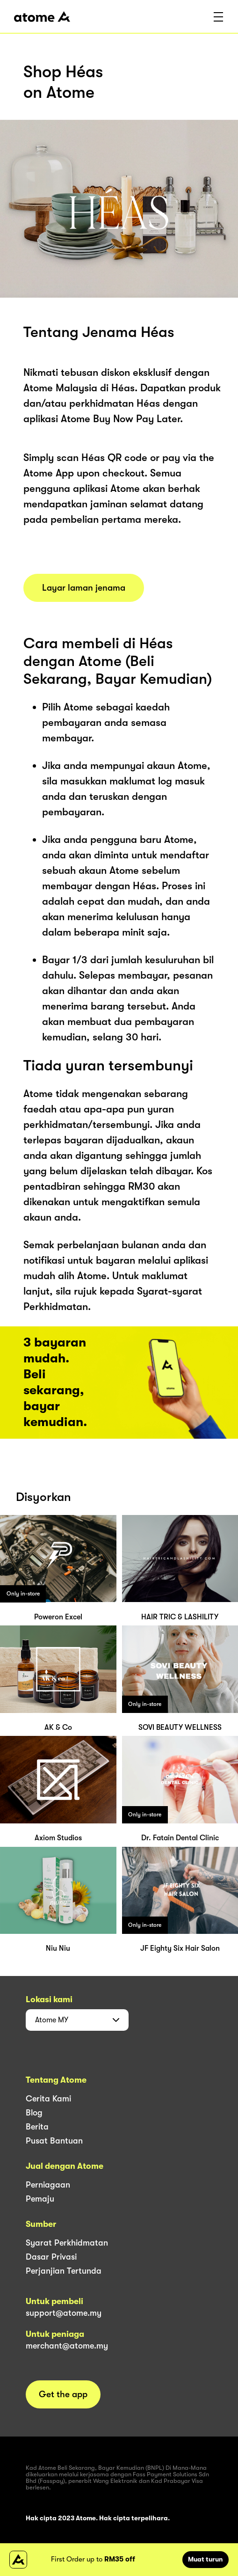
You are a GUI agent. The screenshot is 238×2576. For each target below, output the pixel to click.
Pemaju (40, 2198)
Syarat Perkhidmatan (67, 2242)
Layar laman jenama (83, 588)
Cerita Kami (48, 2098)
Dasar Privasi (51, 2256)
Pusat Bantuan (54, 2140)
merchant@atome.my (67, 2345)
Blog (34, 2112)
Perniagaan (48, 2184)
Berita (37, 2126)
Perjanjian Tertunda (63, 2271)
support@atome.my (63, 2313)
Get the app (63, 2394)
